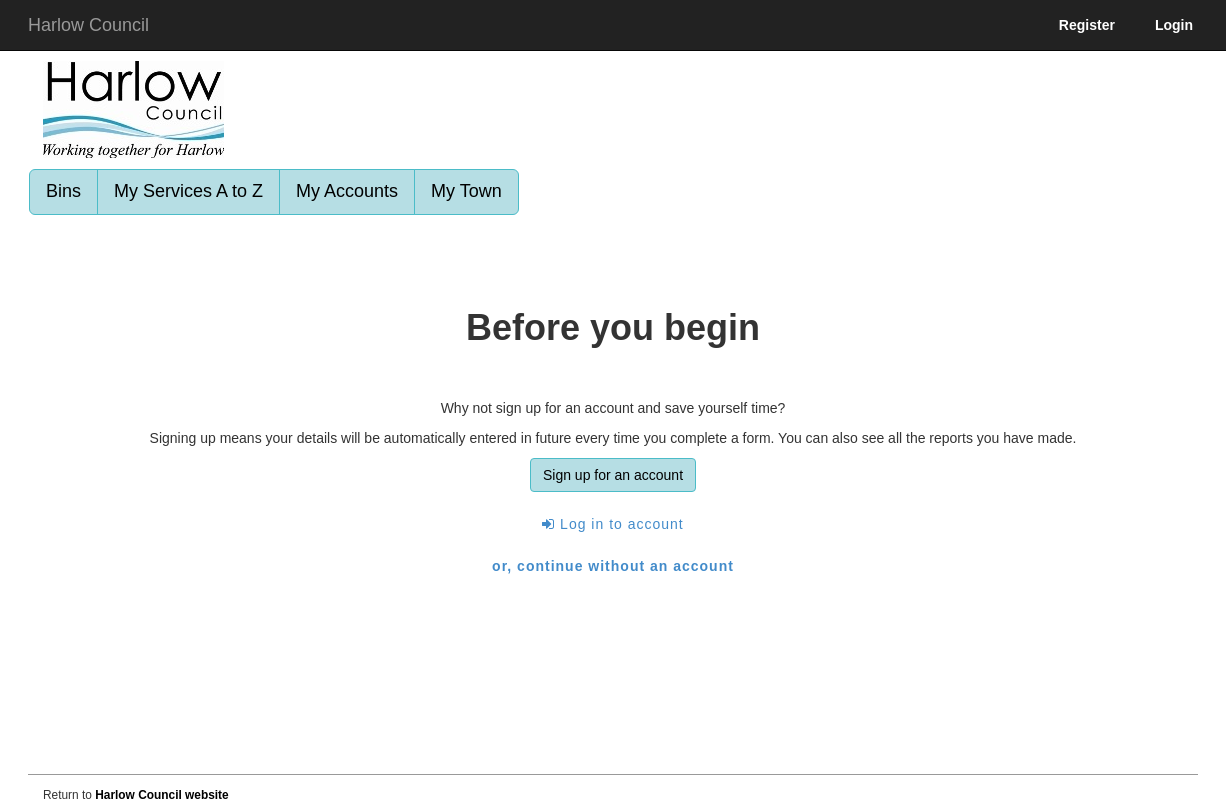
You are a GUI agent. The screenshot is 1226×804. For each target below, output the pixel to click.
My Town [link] (466, 191)
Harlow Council (88, 25)
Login (1174, 25)
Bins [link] (63, 191)
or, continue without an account (613, 566)
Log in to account (613, 524)
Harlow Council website (161, 795)
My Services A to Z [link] (188, 191)
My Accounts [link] (347, 191)
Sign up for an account (613, 475)
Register (1087, 25)
